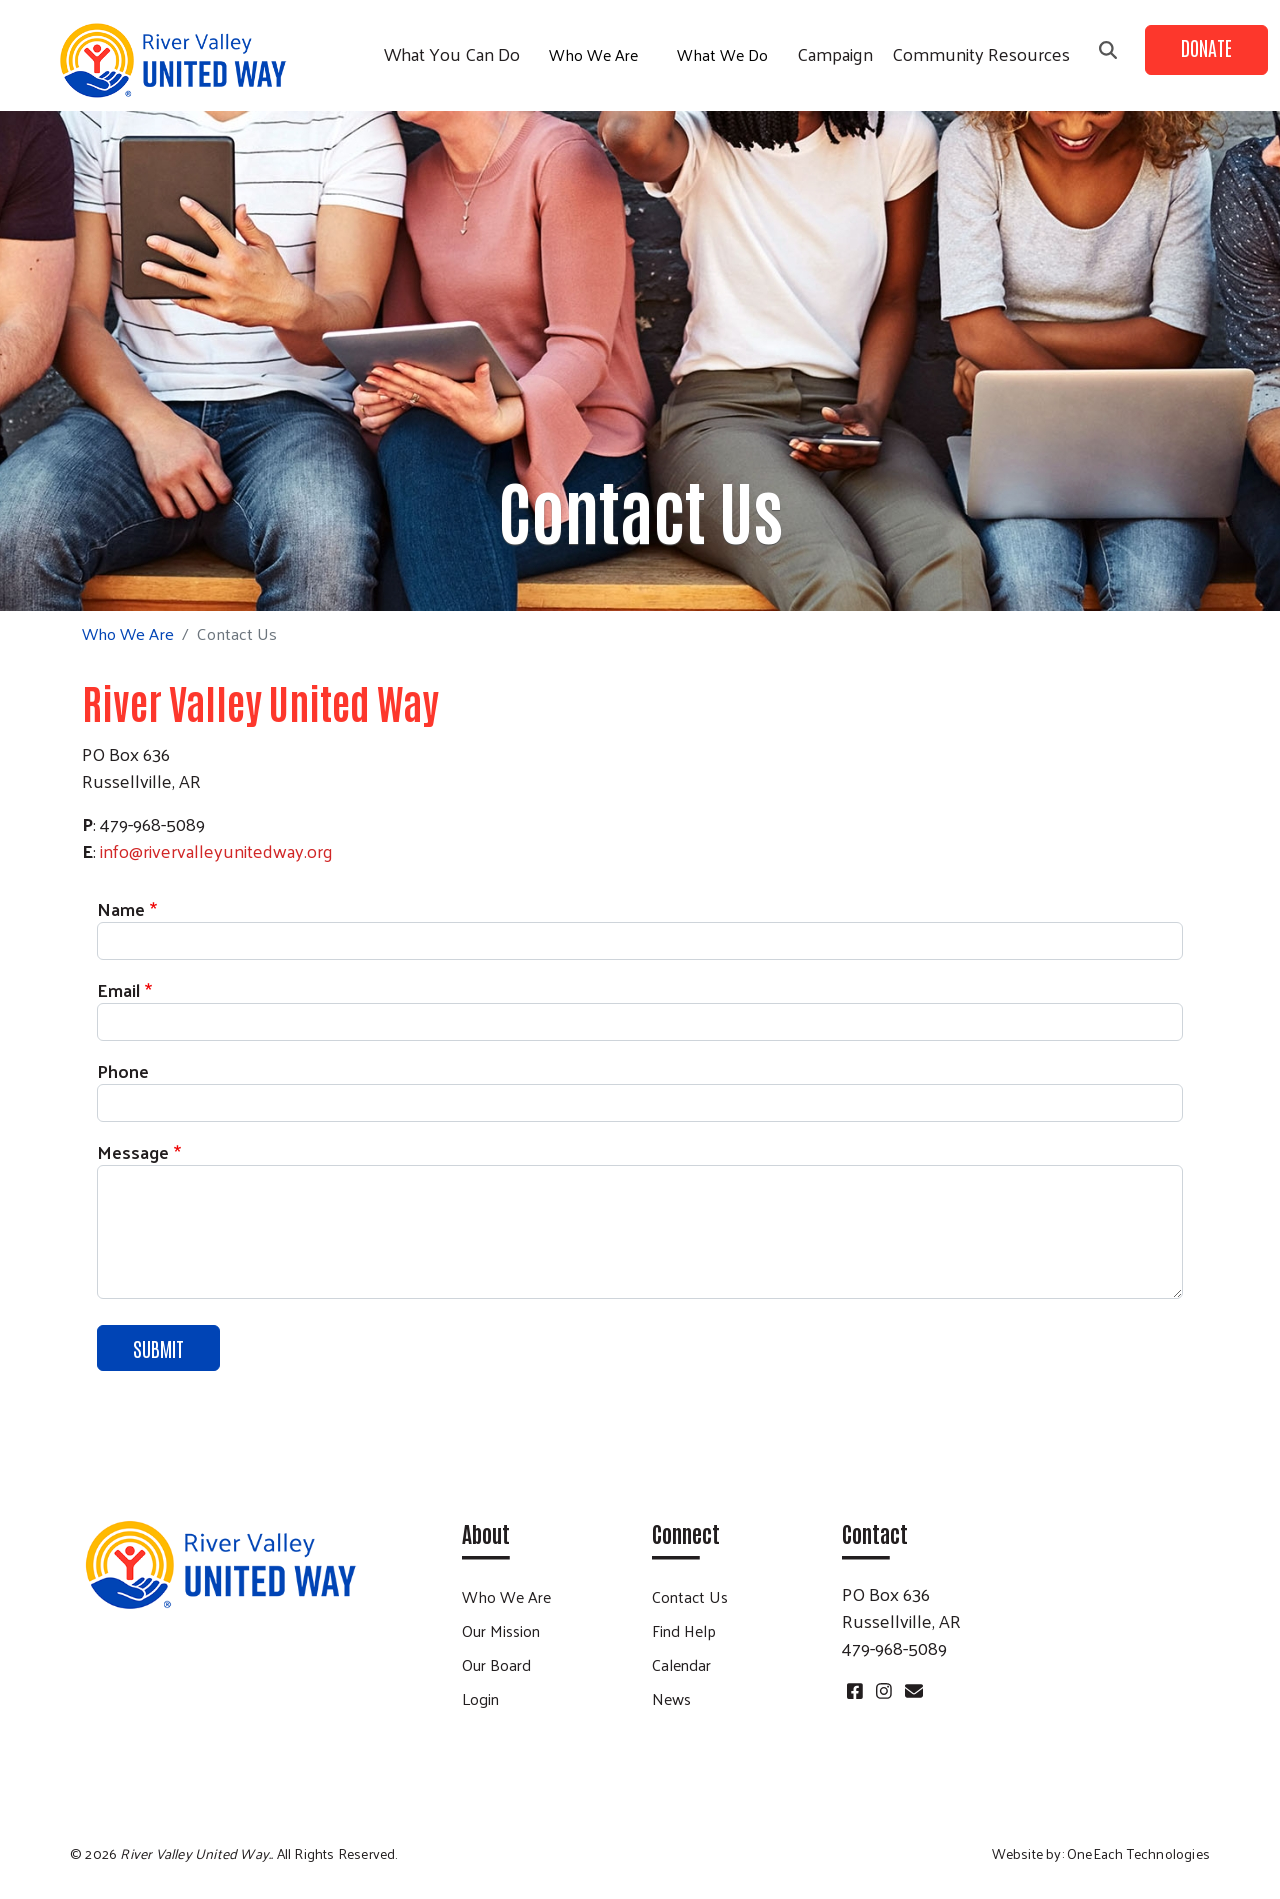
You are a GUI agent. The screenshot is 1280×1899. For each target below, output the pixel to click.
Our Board (496, 1664)
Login (480, 1698)
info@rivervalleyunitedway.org (216, 850)
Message (133, 1151)
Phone (123, 1070)
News (671, 1698)
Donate (1206, 47)
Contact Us (690, 1596)
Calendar (681, 1664)
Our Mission (501, 1630)
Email (118, 989)
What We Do (722, 54)
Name (121, 908)
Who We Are (593, 54)
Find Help (684, 1630)
